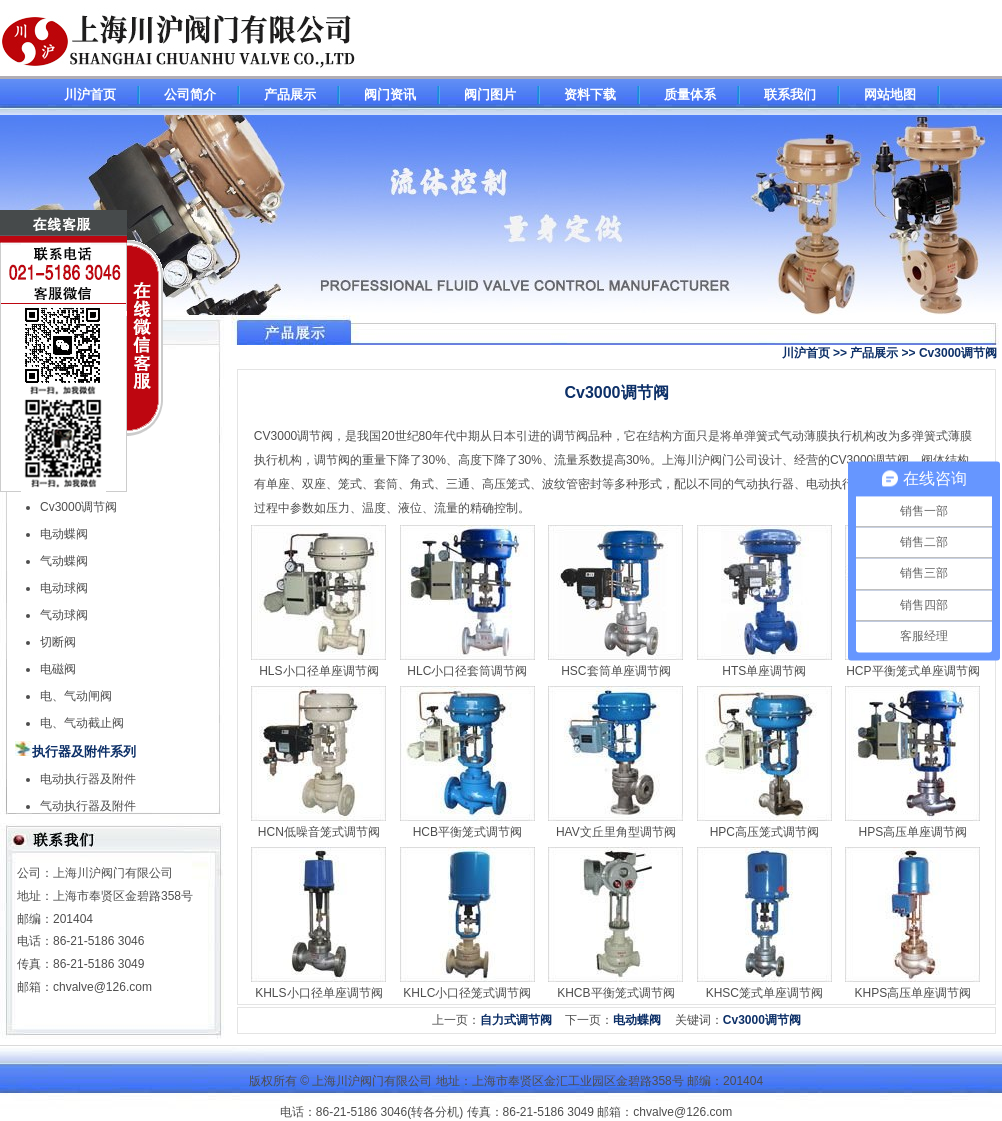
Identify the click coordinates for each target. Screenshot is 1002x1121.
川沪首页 (90, 94)
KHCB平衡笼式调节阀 (615, 993)
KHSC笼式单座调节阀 (764, 993)
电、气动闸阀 (76, 696)
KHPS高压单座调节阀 (913, 993)
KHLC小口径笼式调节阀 (467, 993)
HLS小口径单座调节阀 (318, 671)
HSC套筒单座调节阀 (615, 671)
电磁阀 (58, 669)
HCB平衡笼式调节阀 (467, 832)
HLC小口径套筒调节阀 (467, 671)
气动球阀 (64, 615)
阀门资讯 (390, 94)
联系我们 (790, 94)
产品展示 (290, 94)
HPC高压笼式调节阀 (764, 832)
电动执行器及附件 (88, 779)
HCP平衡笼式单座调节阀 (912, 671)
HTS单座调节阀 (764, 671)
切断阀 (58, 642)
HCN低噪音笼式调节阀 (319, 832)
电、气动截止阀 (82, 723)
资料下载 (590, 94)
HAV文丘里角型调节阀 (616, 832)
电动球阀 (64, 588)
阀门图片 (490, 94)
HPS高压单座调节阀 (913, 832)
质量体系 (690, 94)
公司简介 (190, 94)
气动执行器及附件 (88, 806)
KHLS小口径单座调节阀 (318, 993)
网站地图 (890, 94)
